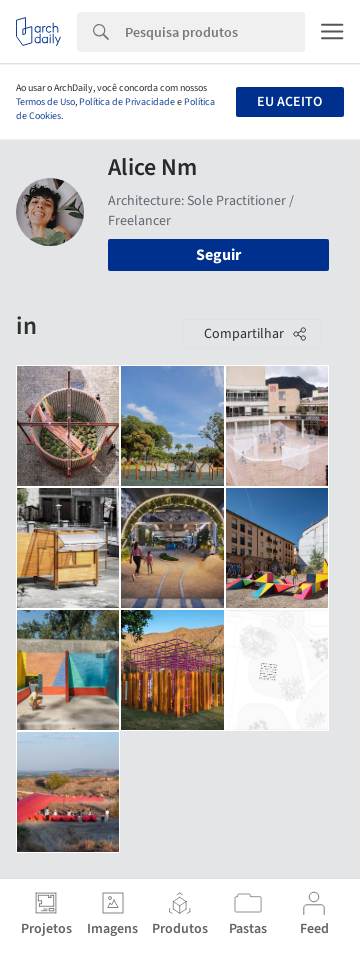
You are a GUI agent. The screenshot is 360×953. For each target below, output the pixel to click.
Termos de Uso (45, 102)
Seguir (218, 255)
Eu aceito (289, 102)
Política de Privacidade (127, 102)
